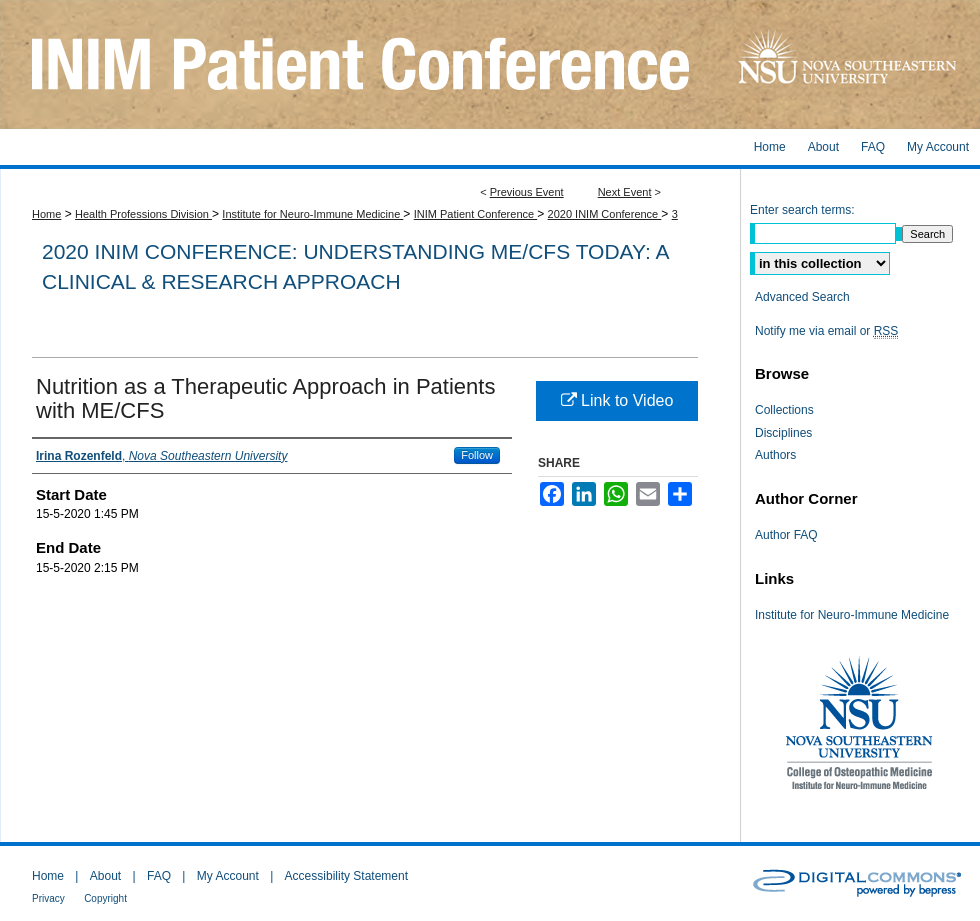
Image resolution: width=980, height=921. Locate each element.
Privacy (48, 898)
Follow (477, 455)
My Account (228, 876)
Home (46, 214)
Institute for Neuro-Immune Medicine (312, 214)
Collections (784, 410)
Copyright (105, 898)
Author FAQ (786, 535)
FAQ (159, 876)
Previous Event (527, 192)
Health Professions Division (143, 214)
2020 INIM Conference (605, 214)
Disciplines (783, 433)
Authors (775, 455)
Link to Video (617, 400)
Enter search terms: (802, 210)
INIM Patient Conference (476, 214)
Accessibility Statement (346, 876)
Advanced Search (802, 297)
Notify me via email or (826, 331)
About (105, 876)
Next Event (625, 192)
